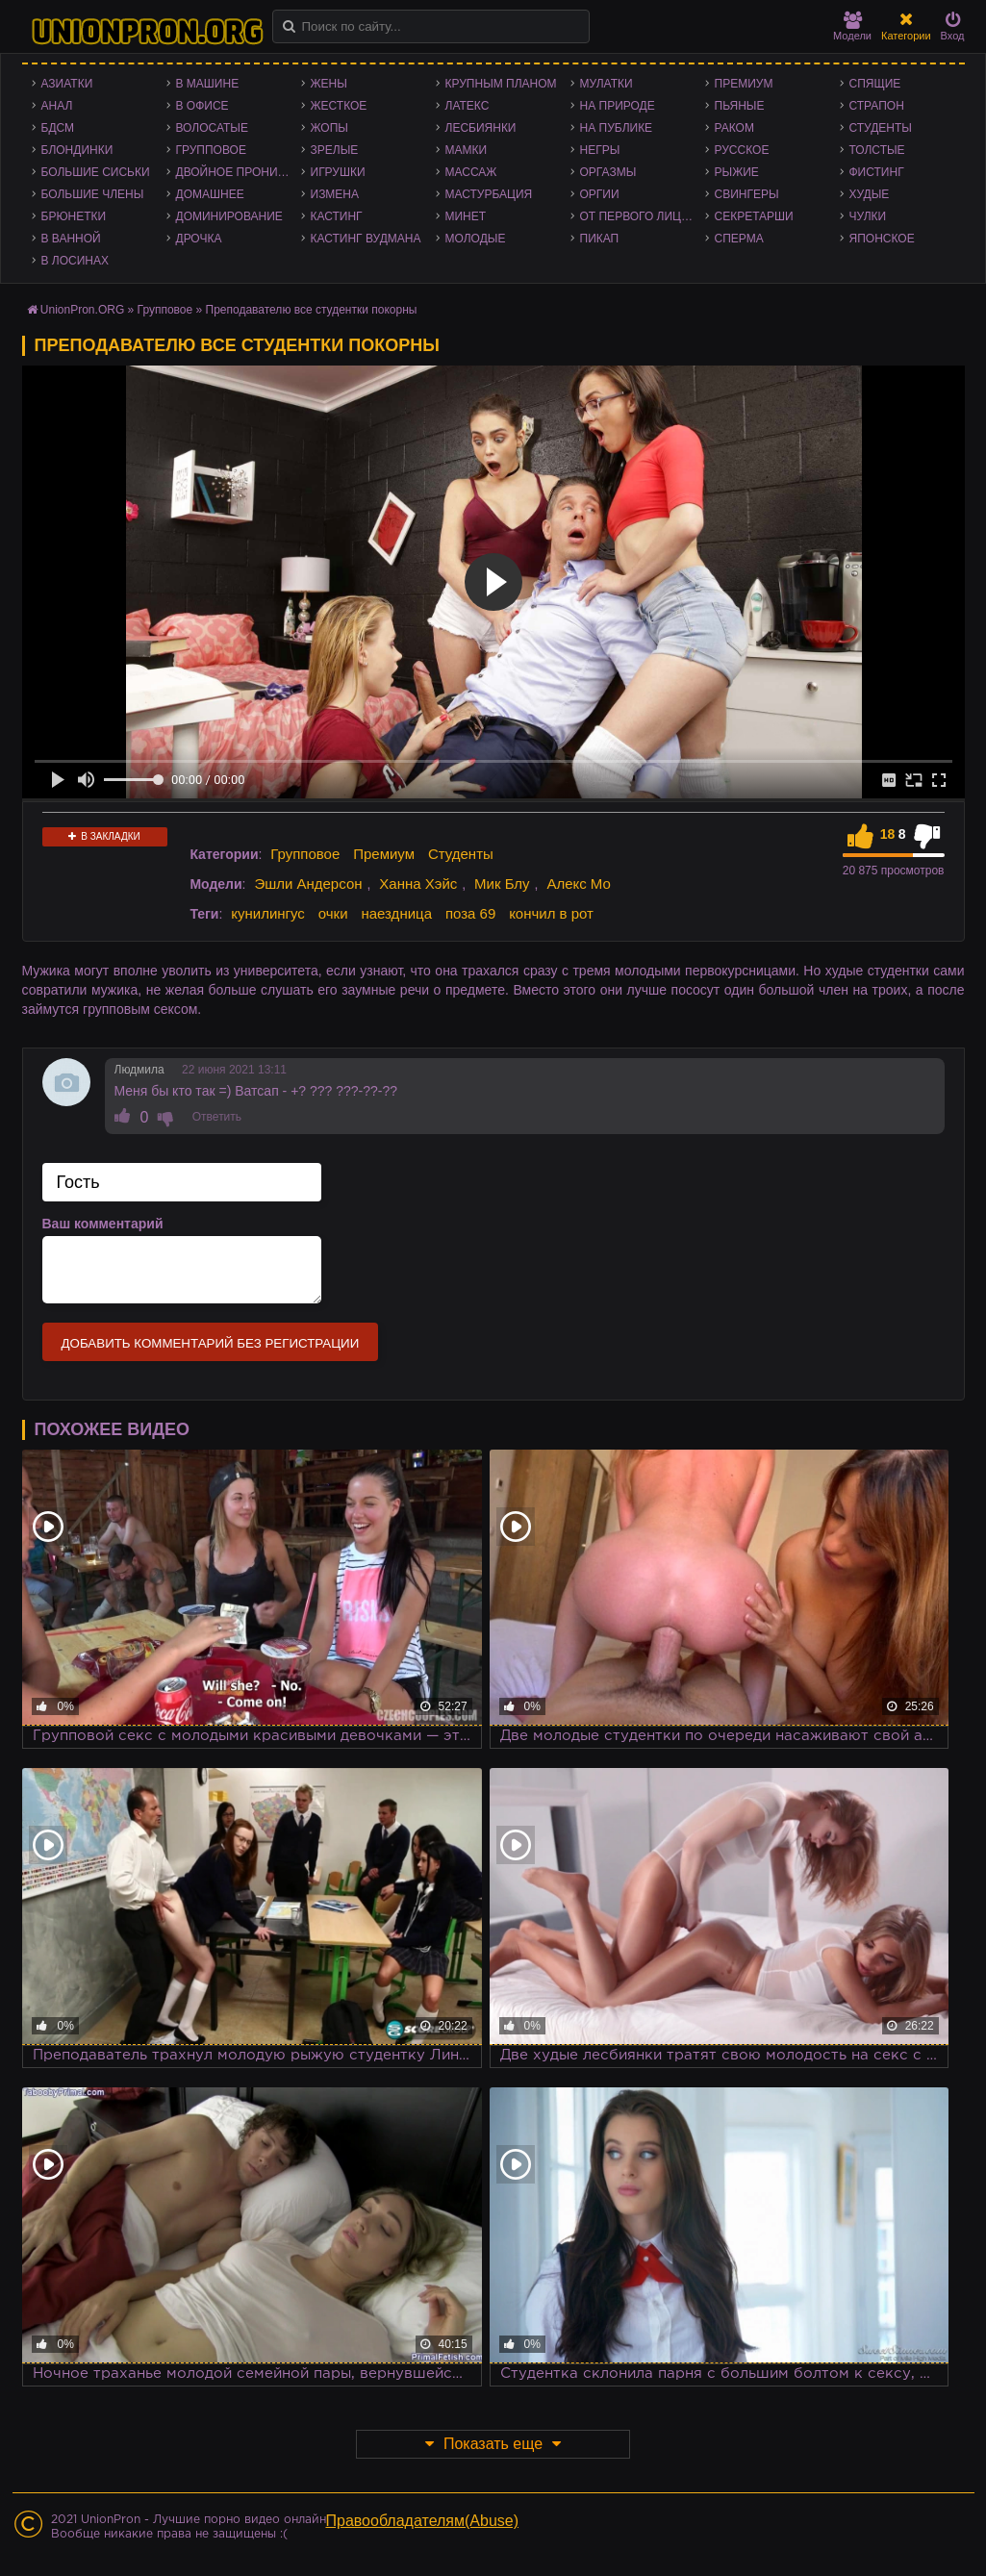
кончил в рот (551, 913)
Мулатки (606, 83)
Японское (882, 238)
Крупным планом (501, 83)
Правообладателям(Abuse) (422, 2521)
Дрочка (199, 238)
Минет (466, 216)
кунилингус (268, 913)
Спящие (875, 83)
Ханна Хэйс (418, 883)
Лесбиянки (481, 128)
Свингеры (747, 194)
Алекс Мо (578, 883)
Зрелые (335, 150)
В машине (208, 83)
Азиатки (67, 83)
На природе (617, 106)
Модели (852, 26)
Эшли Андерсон (308, 883)
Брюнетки (74, 216)
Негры (600, 150)
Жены (329, 83)
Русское (742, 150)
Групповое (211, 150)
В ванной (71, 238)
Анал (57, 106)
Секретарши (754, 216)
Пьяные (740, 106)
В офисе (202, 106)
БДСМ (58, 128)
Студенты (880, 128)
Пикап (599, 238)
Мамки (466, 150)
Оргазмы (608, 172)
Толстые (877, 150)
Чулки (868, 216)
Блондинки (77, 150)
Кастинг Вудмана (366, 238)
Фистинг (876, 172)
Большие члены (92, 194)
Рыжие (737, 172)
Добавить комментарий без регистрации (211, 1343)
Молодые (475, 238)
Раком (734, 128)
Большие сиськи (95, 172)
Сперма (739, 238)
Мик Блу (502, 883)
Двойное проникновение (238, 172)
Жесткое (339, 106)
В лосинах (75, 260)
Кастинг (337, 216)
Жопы (329, 128)
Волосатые (212, 128)
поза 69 (470, 913)
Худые (869, 194)
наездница (396, 913)
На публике (616, 128)
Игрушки (338, 172)
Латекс (467, 106)
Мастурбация (489, 194)
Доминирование (229, 216)
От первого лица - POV (642, 216)
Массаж (471, 172)
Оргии (599, 194)
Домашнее (210, 194)
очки (333, 913)
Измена (335, 194)
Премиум (744, 83)
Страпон (876, 106)
